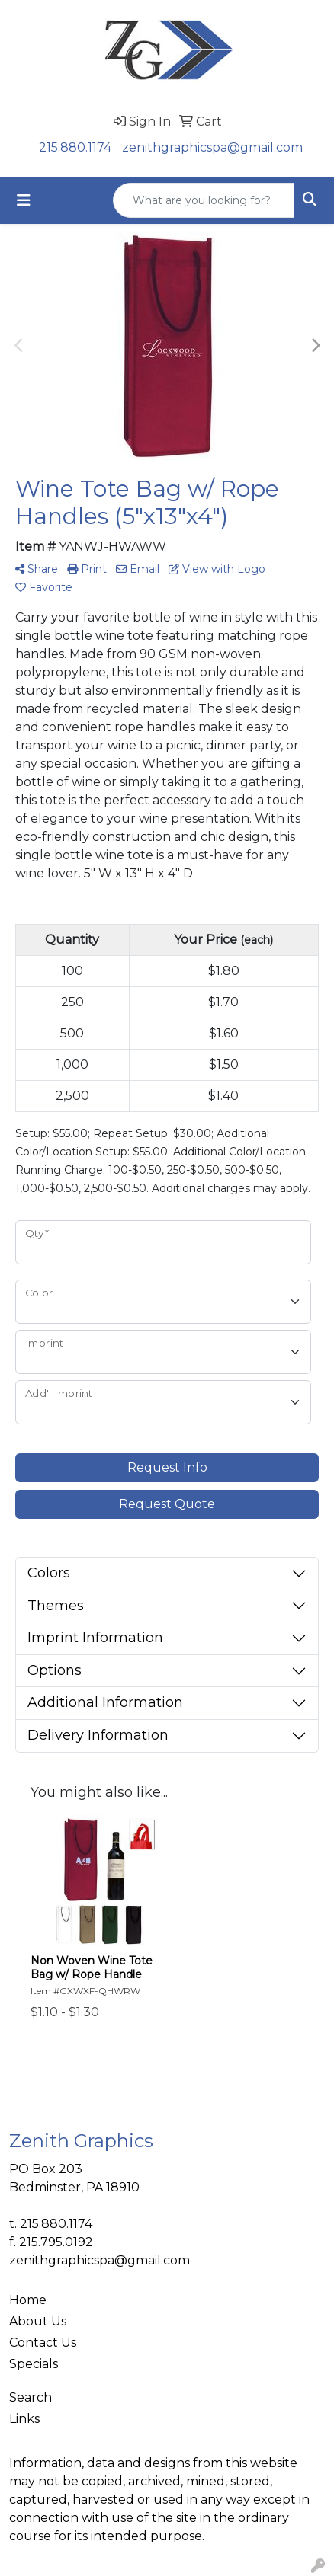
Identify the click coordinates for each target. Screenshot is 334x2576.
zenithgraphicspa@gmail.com (212, 147)
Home (28, 2300)
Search (30, 2397)
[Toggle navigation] (24, 200)
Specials (33, 2364)
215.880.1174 (75, 147)
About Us (37, 2321)
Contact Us (42, 2342)
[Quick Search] (203, 200)
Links (24, 2418)
